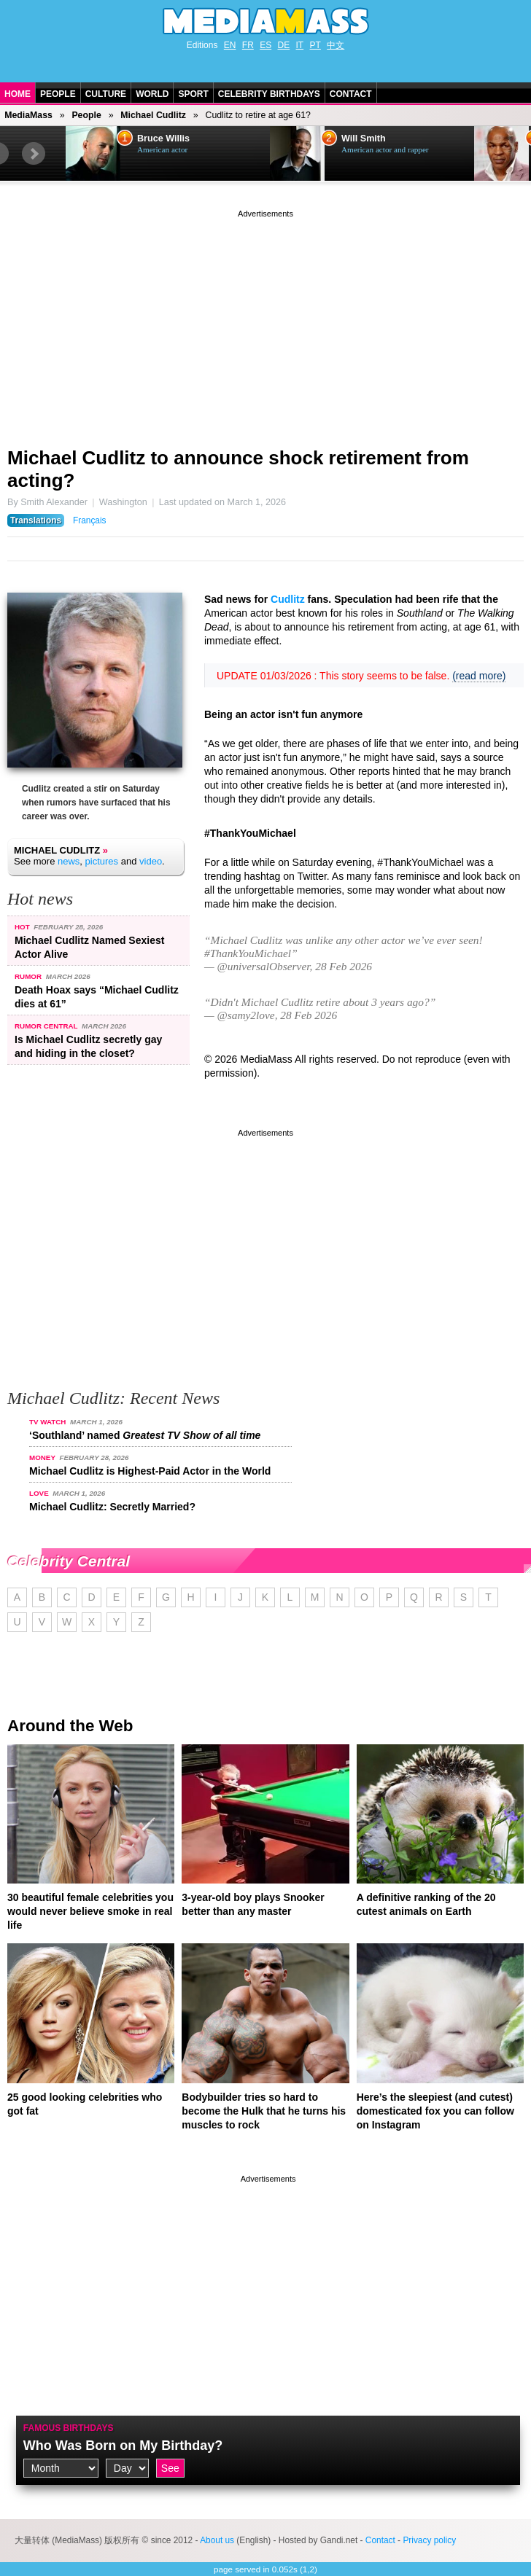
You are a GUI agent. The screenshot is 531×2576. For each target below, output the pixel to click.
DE (284, 45)
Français (89, 520)
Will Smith (363, 138)
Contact (351, 94)
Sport (193, 94)
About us (217, 2540)
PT (315, 45)
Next (33, 153)
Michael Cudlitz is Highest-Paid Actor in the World (150, 1471)
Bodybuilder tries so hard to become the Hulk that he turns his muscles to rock (264, 2111)
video (150, 861)
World (152, 94)
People (58, 94)
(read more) (478, 676)
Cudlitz (288, 599)
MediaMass (28, 115)
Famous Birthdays (68, 2428)
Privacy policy (429, 2540)
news (69, 861)
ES (265, 45)
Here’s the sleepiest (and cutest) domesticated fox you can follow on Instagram (435, 2111)
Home (17, 94)
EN (230, 45)
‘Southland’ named (144, 1435)
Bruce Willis (163, 138)
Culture (105, 94)
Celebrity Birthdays (269, 94)
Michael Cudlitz (153, 115)
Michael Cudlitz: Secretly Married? (112, 1507)
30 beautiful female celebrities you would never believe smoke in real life (90, 1911)
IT (300, 45)
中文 (335, 45)
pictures (102, 861)
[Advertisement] (265, 323)
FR (248, 45)
